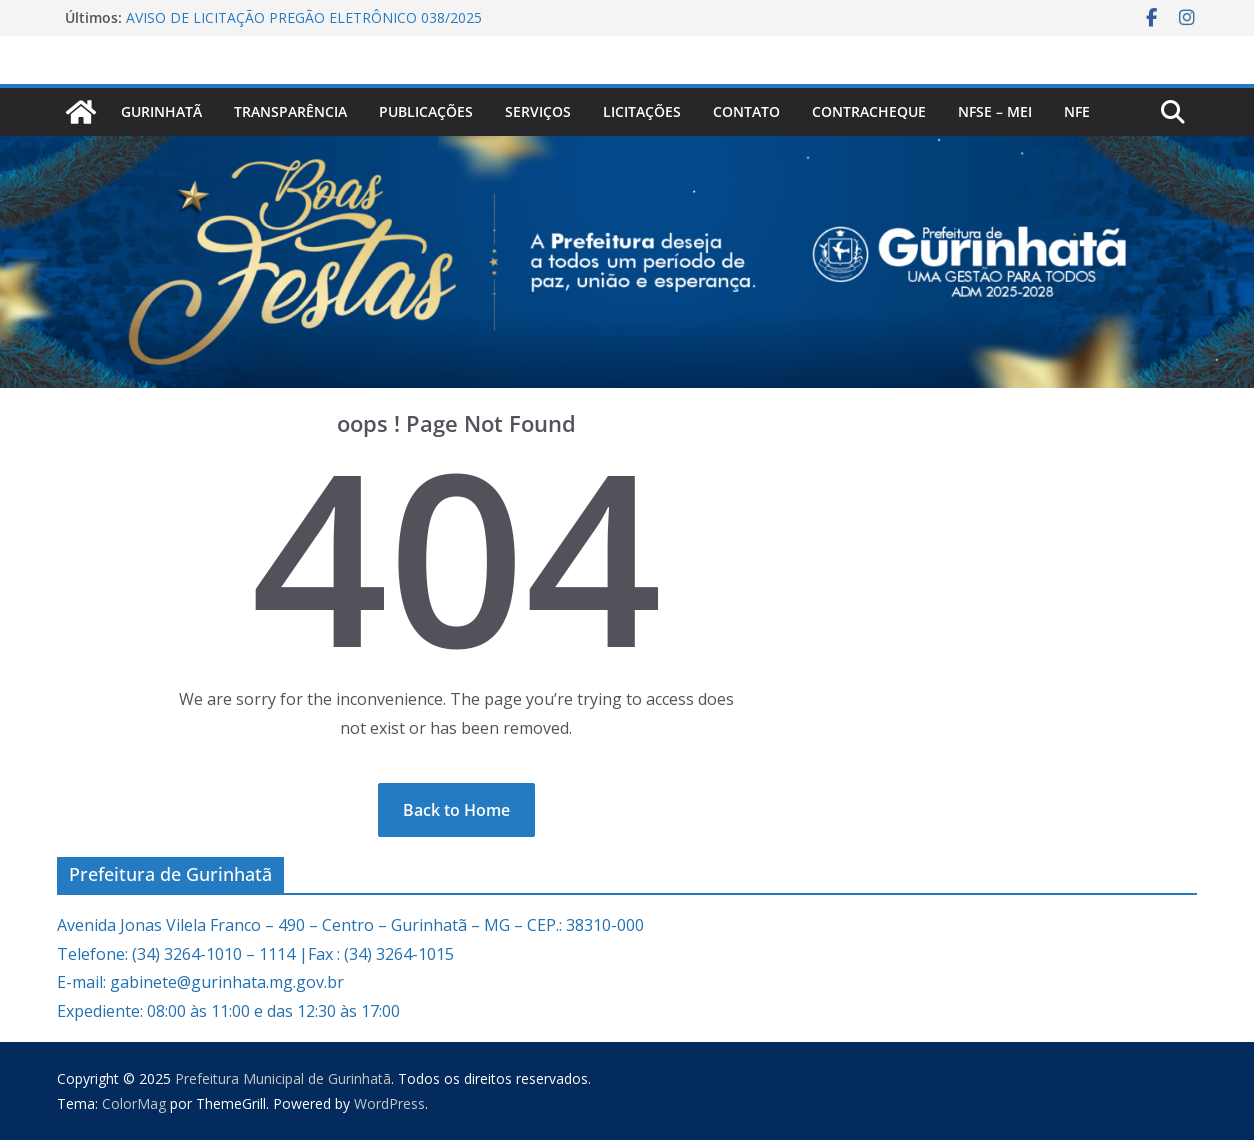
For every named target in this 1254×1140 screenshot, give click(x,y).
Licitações (642, 111)
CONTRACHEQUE (869, 111)
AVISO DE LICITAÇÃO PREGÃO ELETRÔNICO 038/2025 (304, 17)
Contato (746, 111)
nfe (1077, 111)
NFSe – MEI (995, 111)
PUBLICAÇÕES (426, 111)
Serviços (538, 111)
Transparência (290, 111)
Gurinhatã (161, 111)
